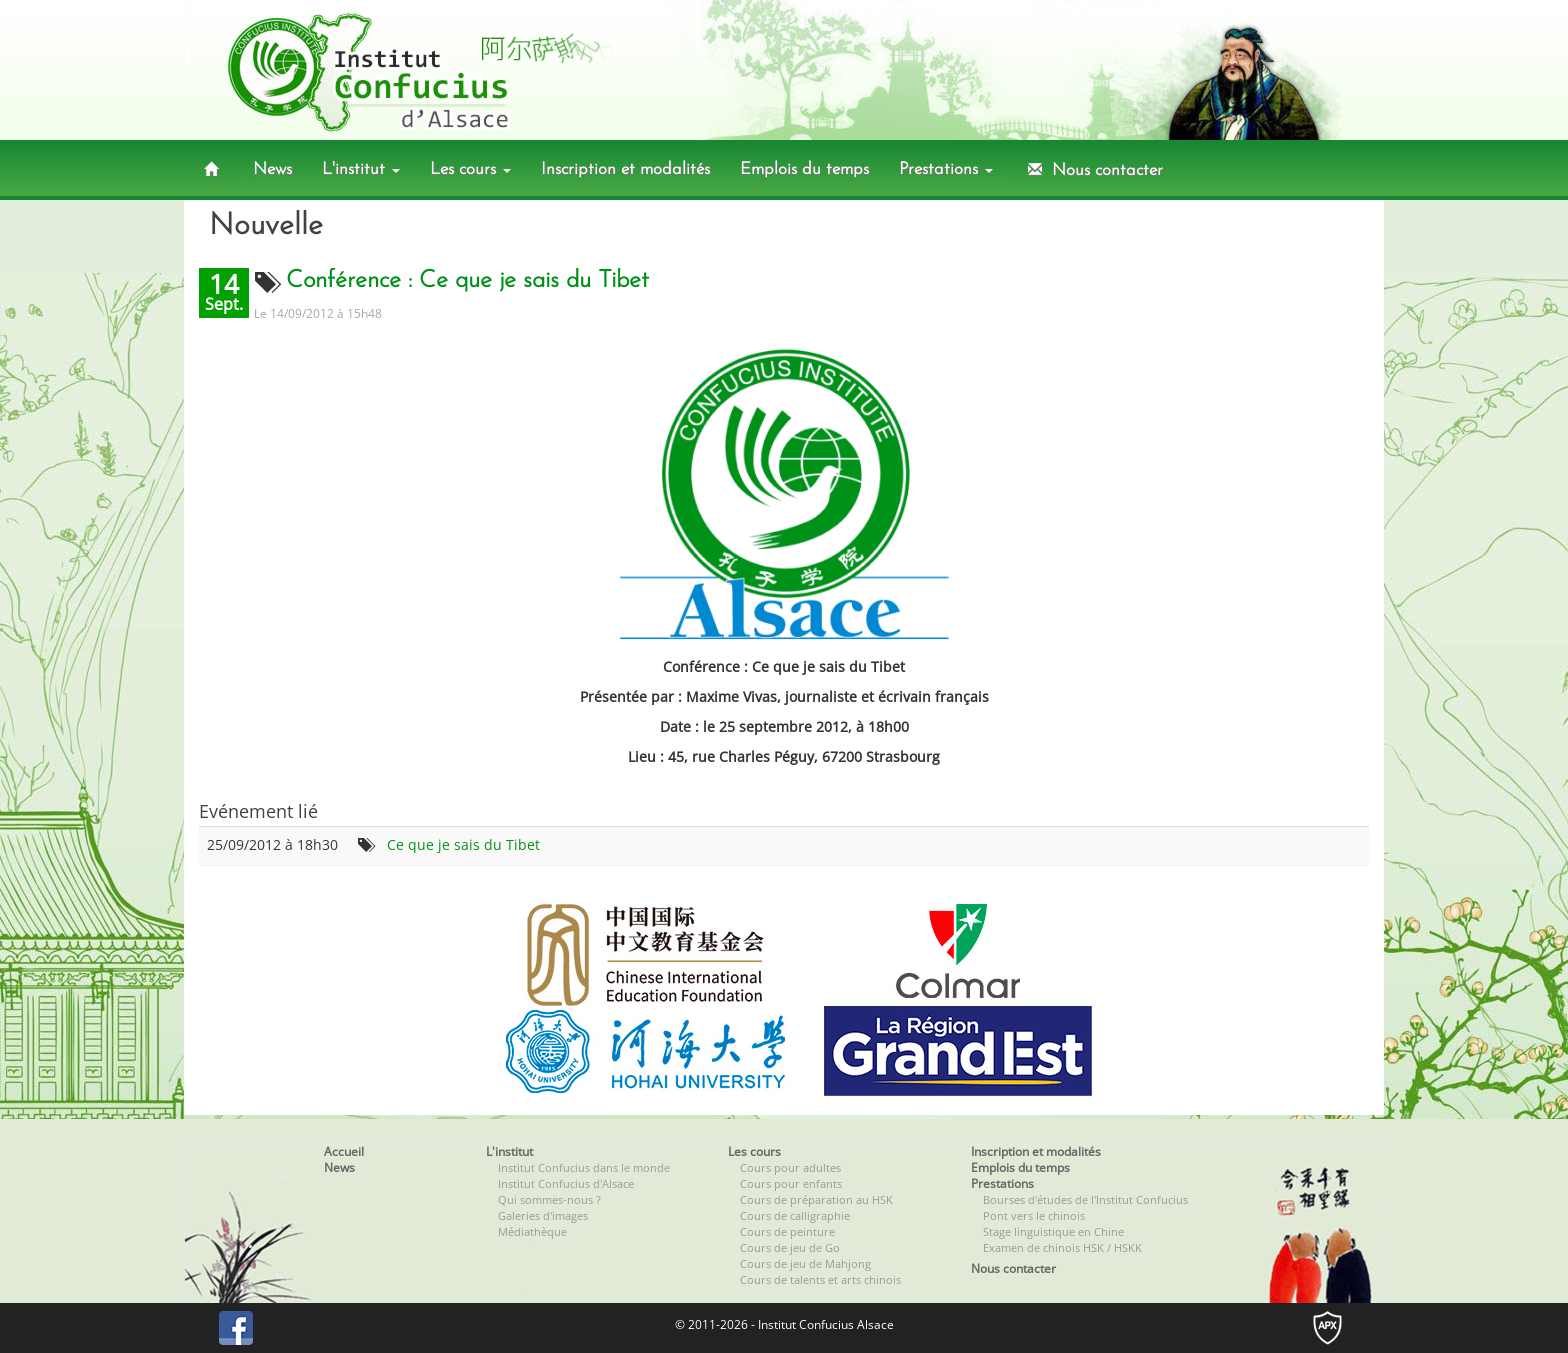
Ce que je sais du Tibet (463, 844)
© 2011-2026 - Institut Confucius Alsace (784, 1324)
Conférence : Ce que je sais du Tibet (467, 281)
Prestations (946, 169)
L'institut (361, 169)
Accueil (344, 1151)
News (272, 169)
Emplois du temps (804, 169)
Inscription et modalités (625, 169)
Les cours (470, 169)
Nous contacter (1093, 170)
